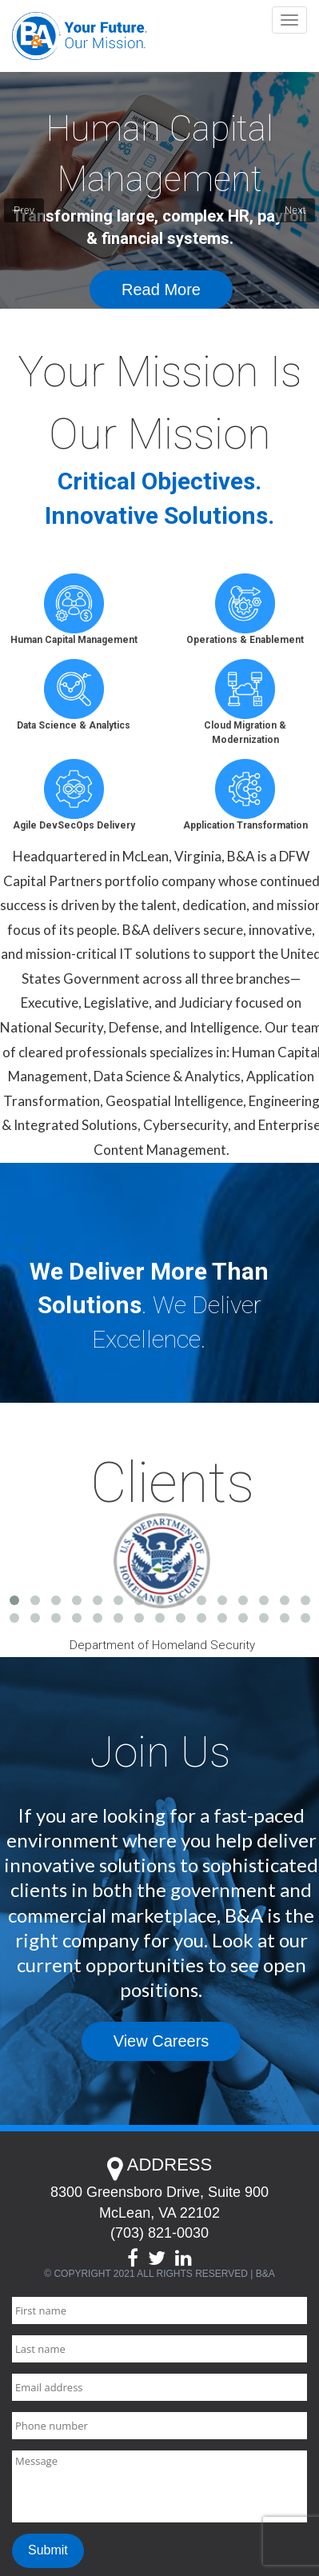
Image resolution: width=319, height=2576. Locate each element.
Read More (161, 289)
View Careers (161, 2041)
